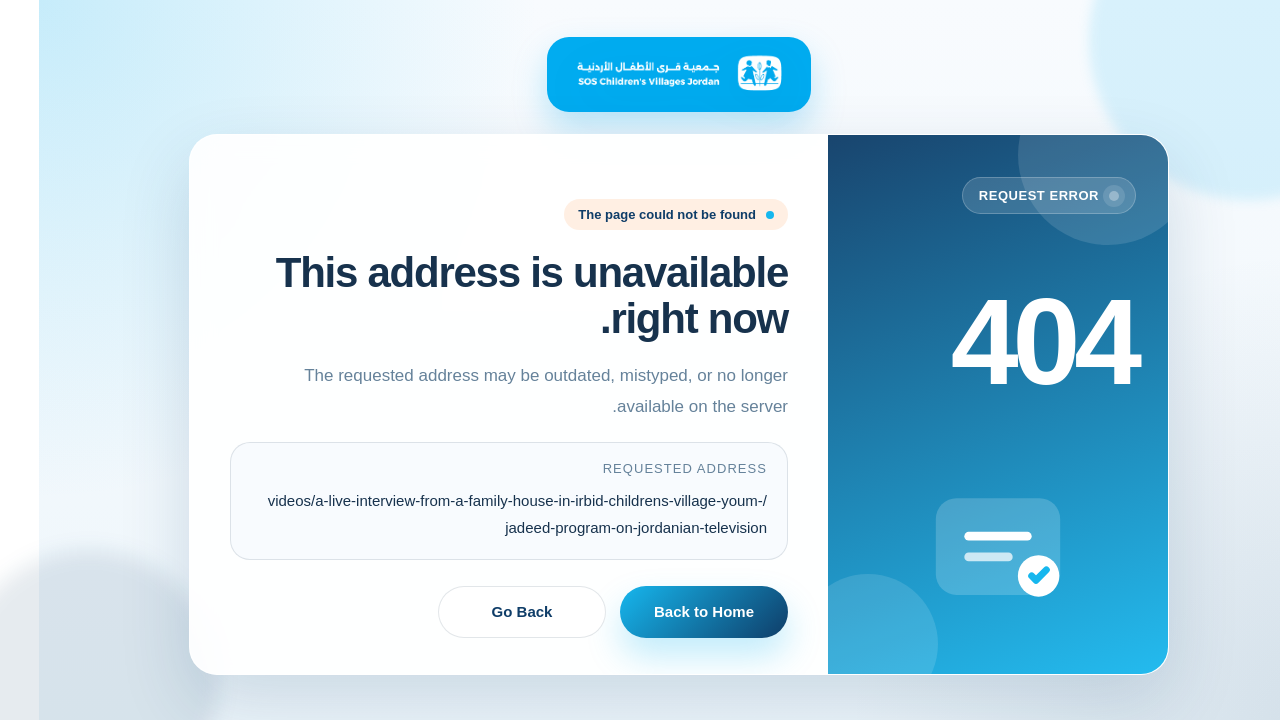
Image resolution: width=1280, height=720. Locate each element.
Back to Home (665, 611)
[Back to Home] (640, 74)
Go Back (483, 611)
